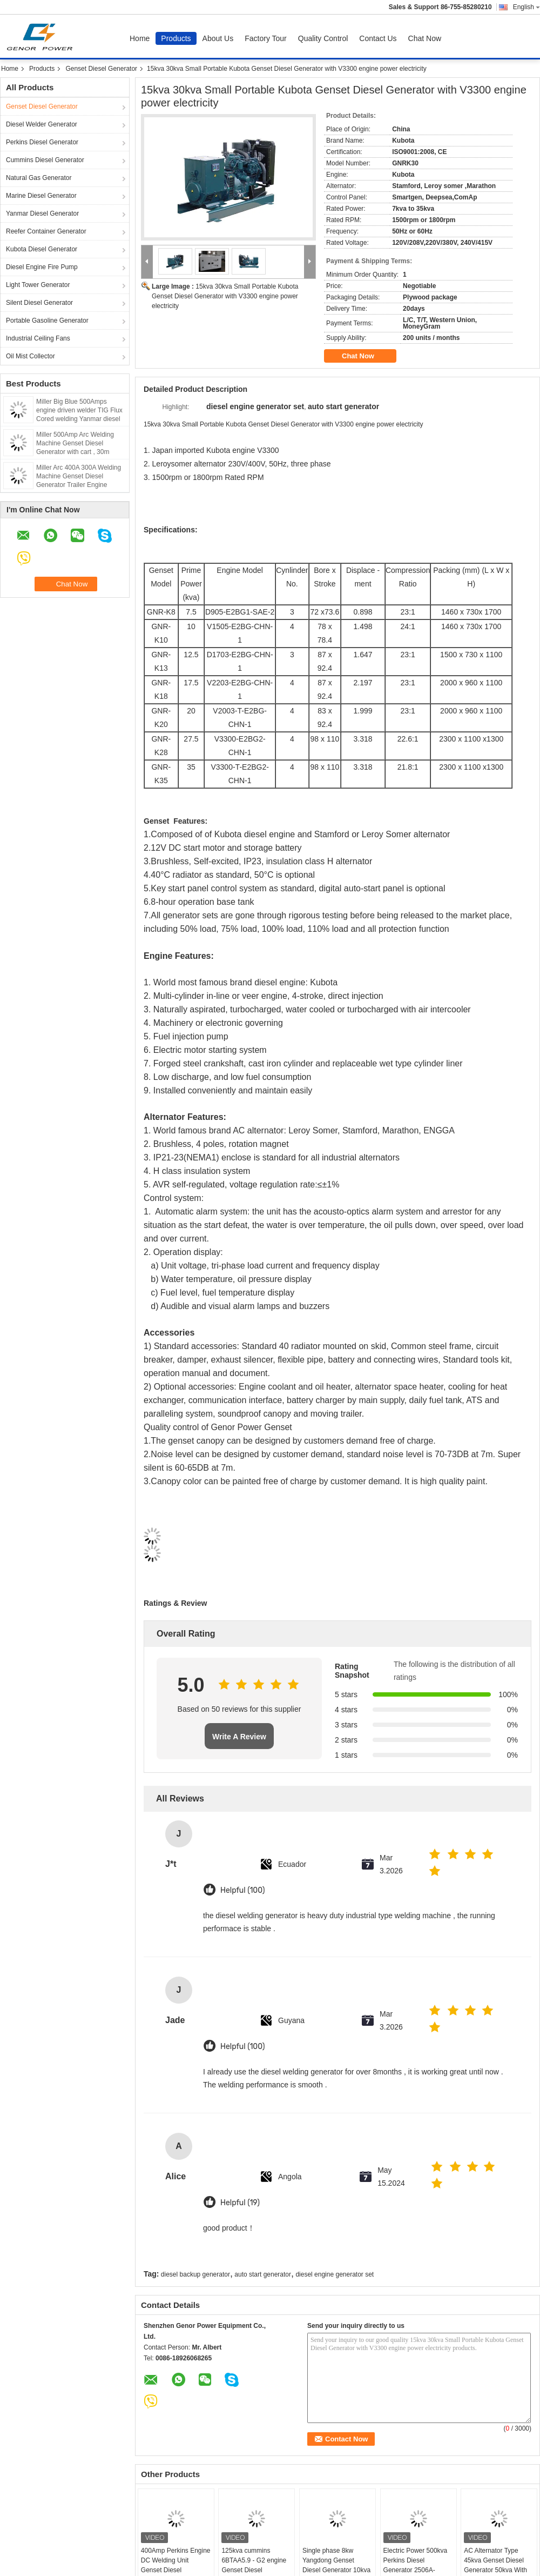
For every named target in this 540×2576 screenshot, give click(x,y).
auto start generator (262, 2274)
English (526, 7)
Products (176, 38)
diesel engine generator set (334, 2274)
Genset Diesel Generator (101, 68)
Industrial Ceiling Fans (38, 338)
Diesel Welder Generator (41, 124)
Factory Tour (266, 38)
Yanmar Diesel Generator (42, 213)
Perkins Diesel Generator (42, 142)
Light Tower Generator (38, 285)
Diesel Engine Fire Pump (42, 267)
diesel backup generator (195, 2274)
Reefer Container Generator (46, 231)
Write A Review (239, 1736)
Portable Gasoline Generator (47, 320)
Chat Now (424, 38)
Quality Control (323, 38)
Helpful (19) (240, 2202)
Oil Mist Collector (30, 356)
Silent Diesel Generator (39, 302)
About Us (218, 38)
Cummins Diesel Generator (45, 160)
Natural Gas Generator (38, 178)
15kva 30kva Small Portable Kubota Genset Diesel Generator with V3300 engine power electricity (225, 296)
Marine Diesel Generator (41, 195)
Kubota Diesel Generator (41, 249)
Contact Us (377, 38)
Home (140, 38)
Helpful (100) (242, 1890)
